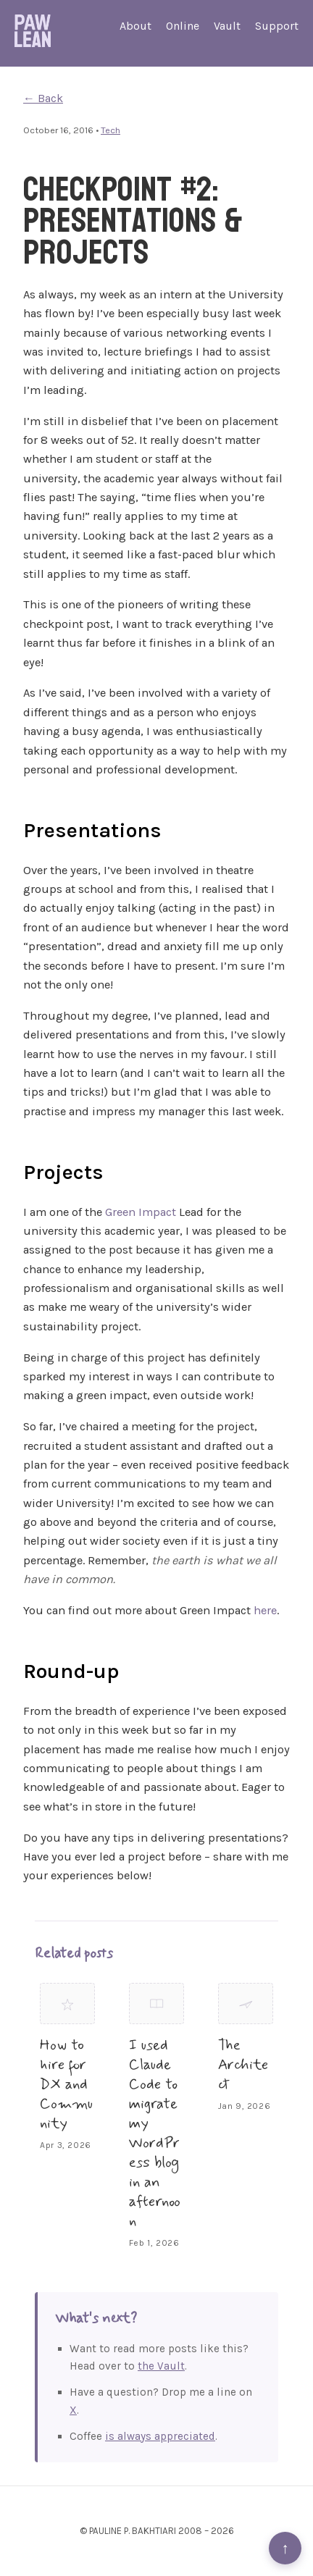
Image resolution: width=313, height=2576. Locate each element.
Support (277, 26)
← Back (43, 98)
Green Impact (140, 1212)
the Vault (161, 2365)
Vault (227, 26)
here (265, 1610)
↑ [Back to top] (284, 2548)
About (135, 26)
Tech (110, 130)
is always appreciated (160, 2436)
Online (182, 26)
